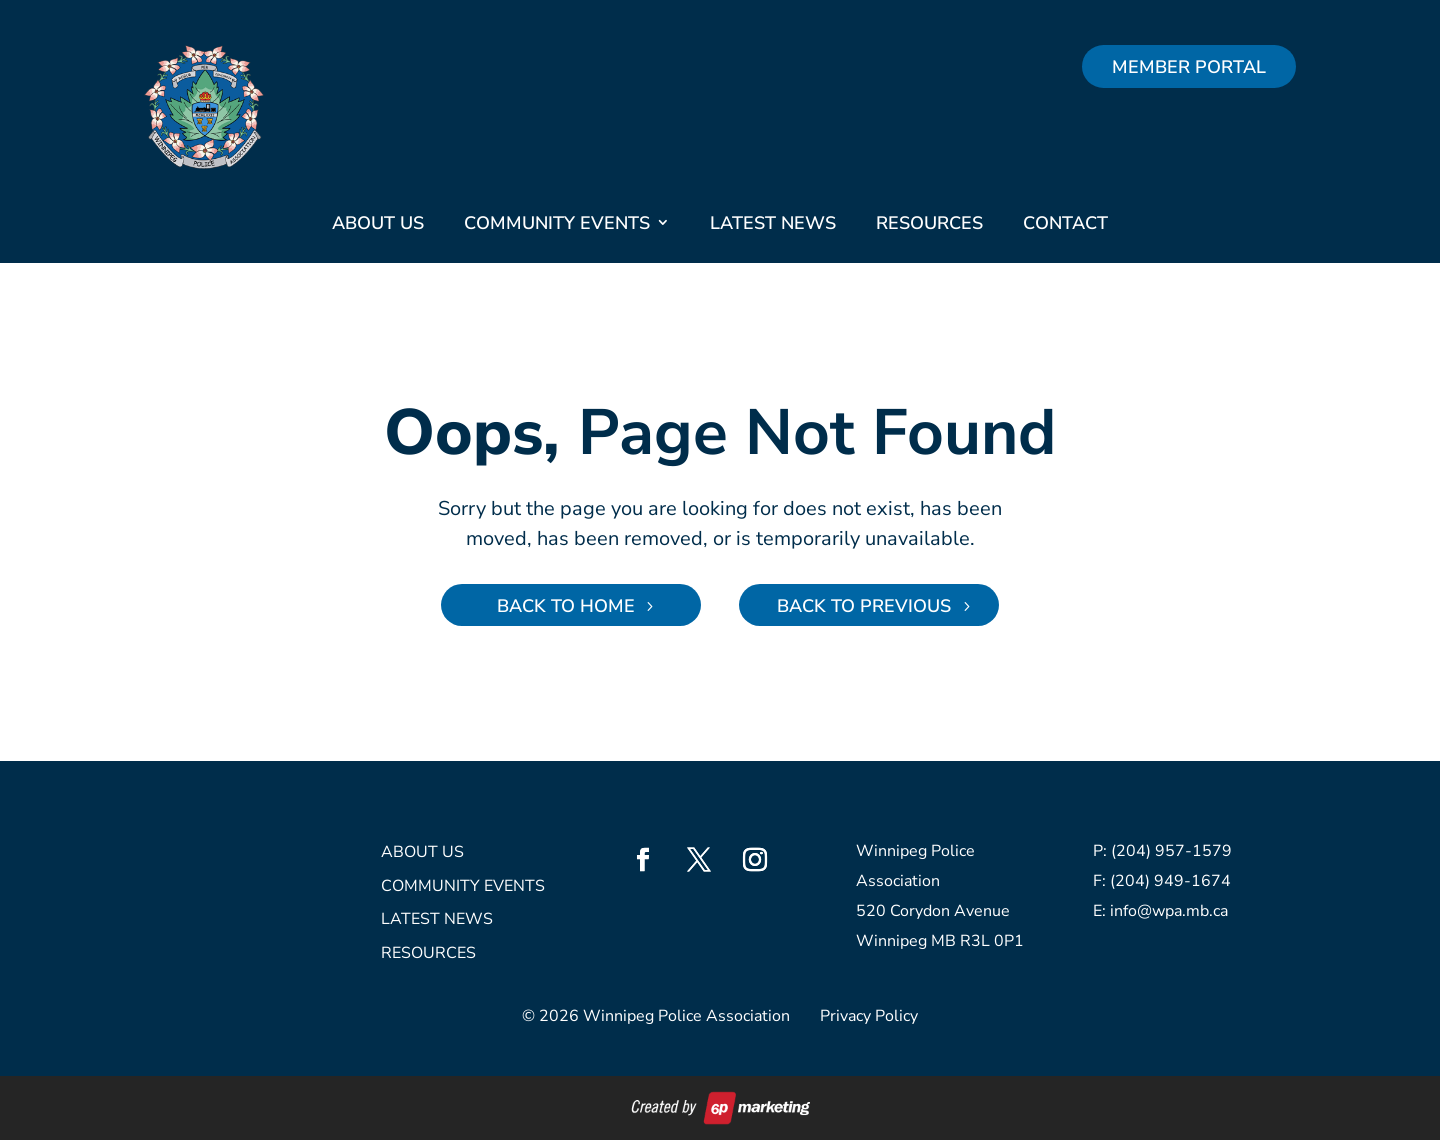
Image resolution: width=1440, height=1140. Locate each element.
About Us (378, 223)
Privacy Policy (869, 1016)
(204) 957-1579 (1171, 851)
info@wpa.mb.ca (1169, 911)
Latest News (773, 223)
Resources (929, 223)
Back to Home (566, 606)
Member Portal (1189, 67)
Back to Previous (864, 606)
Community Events (557, 223)
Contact (1065, 223)
